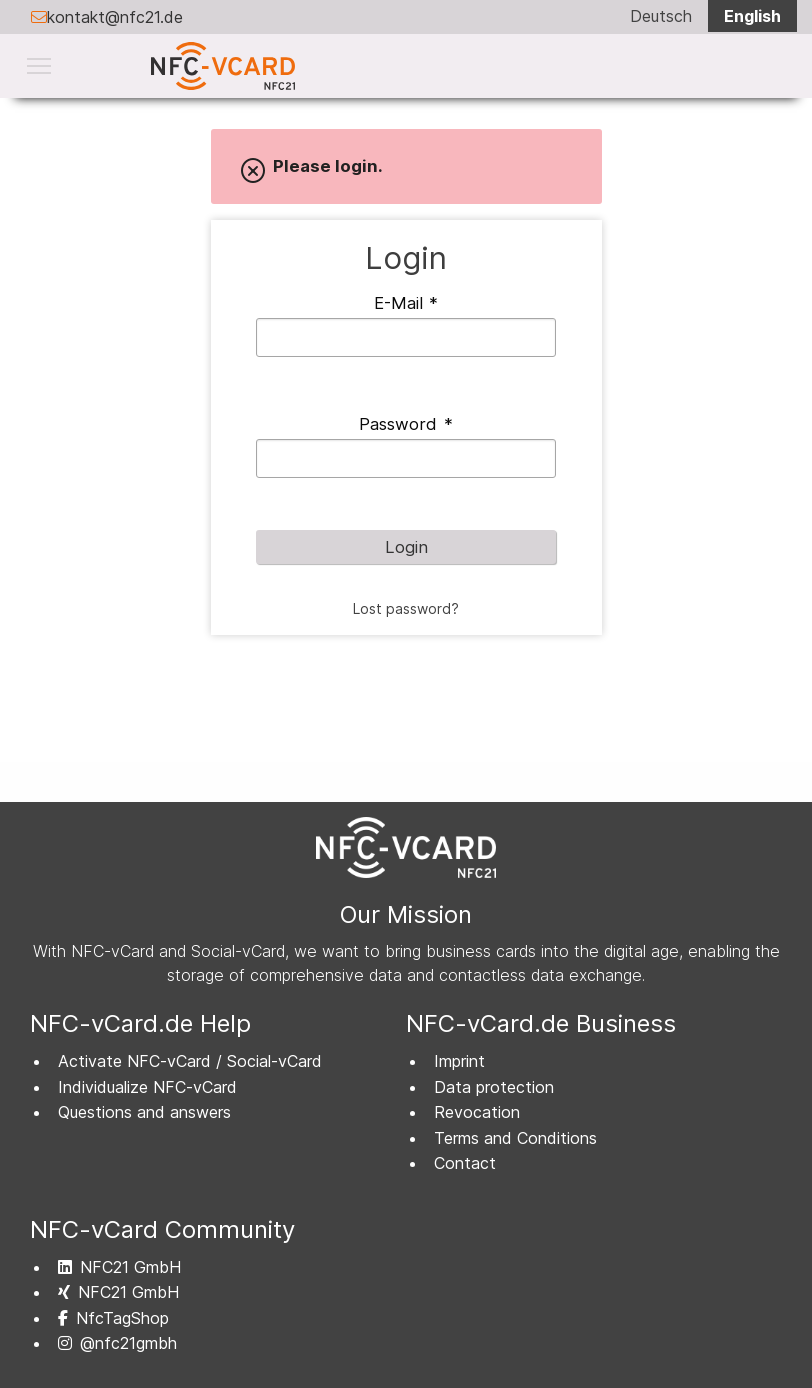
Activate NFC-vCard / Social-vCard (190, 1061)
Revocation (477, 1112)
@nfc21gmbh (117, 1343)
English (752, 16)
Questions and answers (144, 1112)
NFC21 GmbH (119, 1267)
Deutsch (661, 16)
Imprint (459, 1061)
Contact (465, 1163)
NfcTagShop (113, 1318)
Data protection (494, 1087)
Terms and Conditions (515, 1138)
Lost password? (406, 608)
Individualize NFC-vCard (147, 1087)
